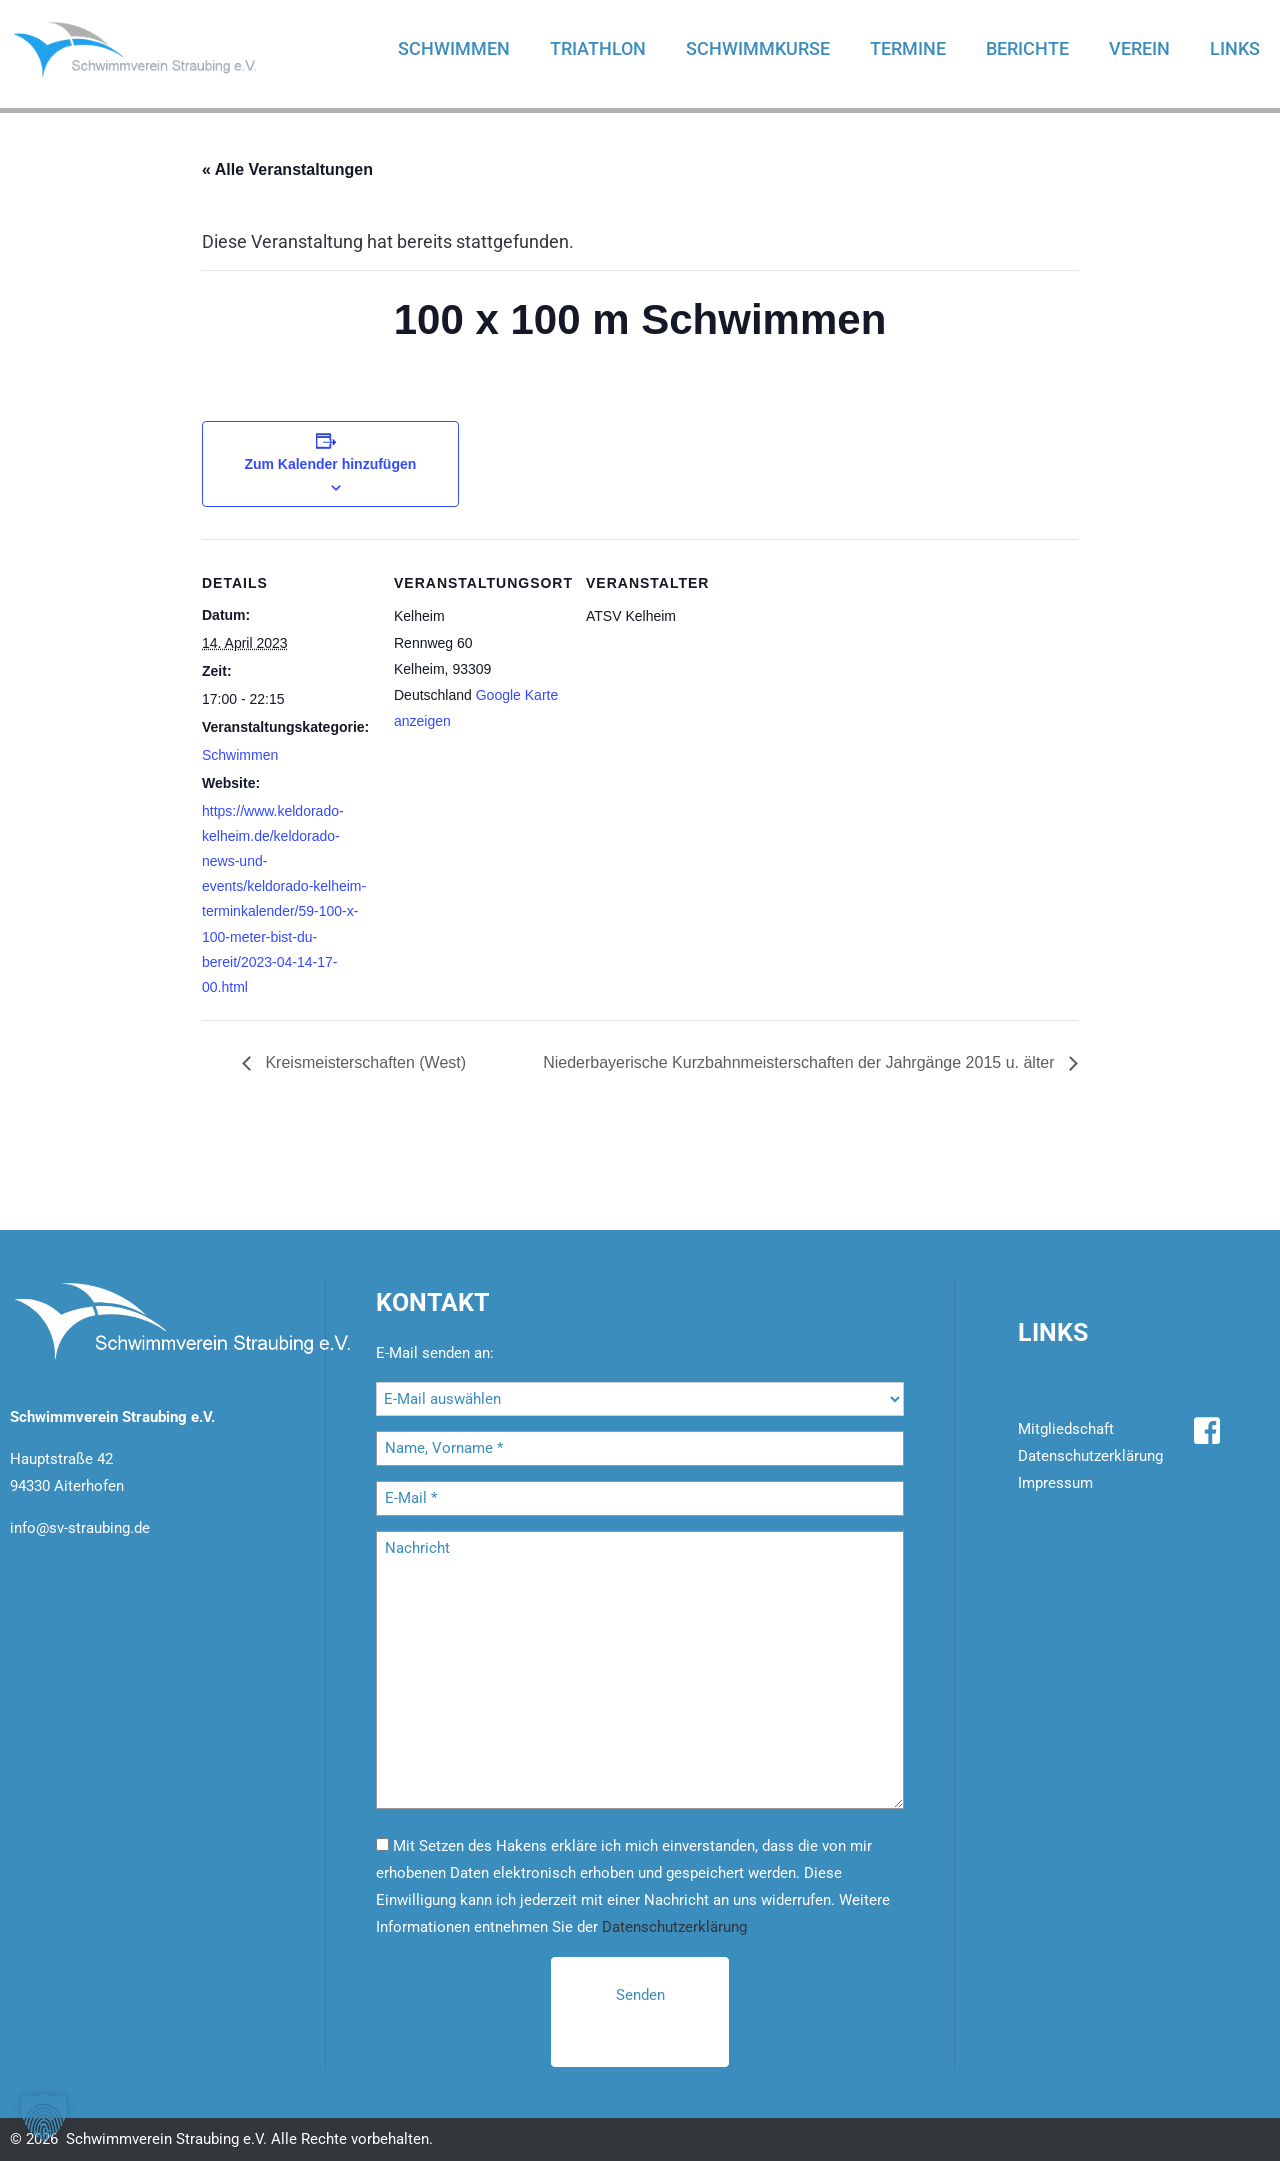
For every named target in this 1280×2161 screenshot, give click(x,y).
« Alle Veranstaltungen (287, 169)
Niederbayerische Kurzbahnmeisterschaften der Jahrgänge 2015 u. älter (801, 1062)
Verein (1139, 48)
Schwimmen (454, 48)
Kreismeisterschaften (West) (363, 1062)
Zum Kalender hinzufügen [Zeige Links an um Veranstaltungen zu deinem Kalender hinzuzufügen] (330, 464)
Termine (908, 48)
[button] (44, 2117)
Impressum (1055, 1483)
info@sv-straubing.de (80, 1528)
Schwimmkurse (758, 48)
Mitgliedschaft (1066, 1429)
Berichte (1027, 48)
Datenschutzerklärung (674, 1927)
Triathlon (598, 48)
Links (1235, 48)
